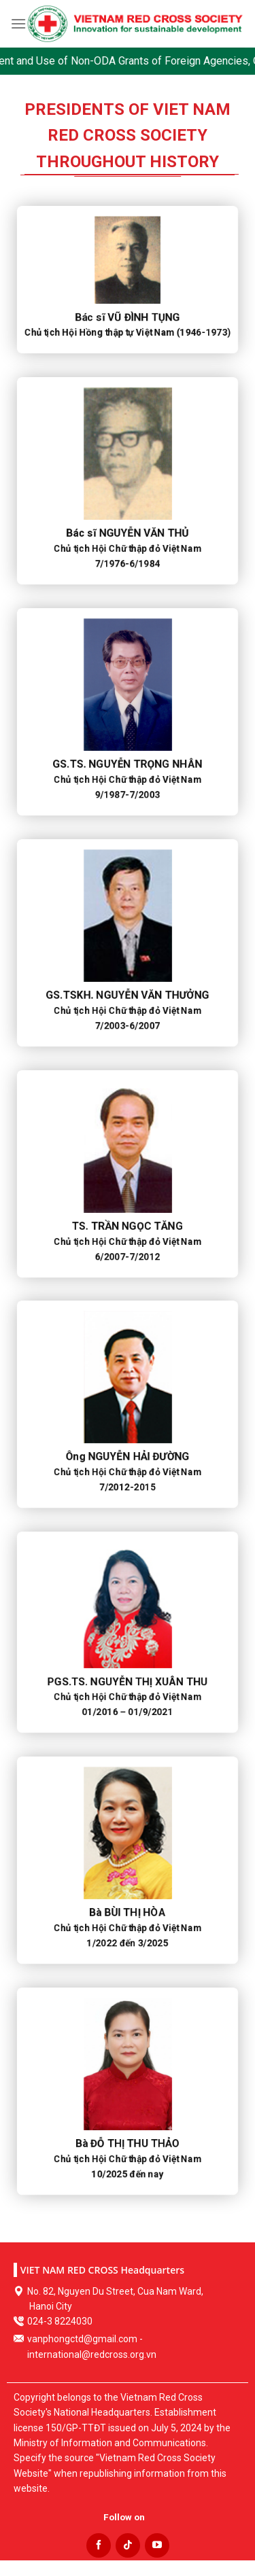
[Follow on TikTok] (128, 2545)
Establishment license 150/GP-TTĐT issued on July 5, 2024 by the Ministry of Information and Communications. (122, 2427)
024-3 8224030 (59, 2321)
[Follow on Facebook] (98, 2545)
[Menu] (18, 23)
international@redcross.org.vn (91, 2354)
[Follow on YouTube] (157, 2545)
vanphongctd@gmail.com (82, 2338)
